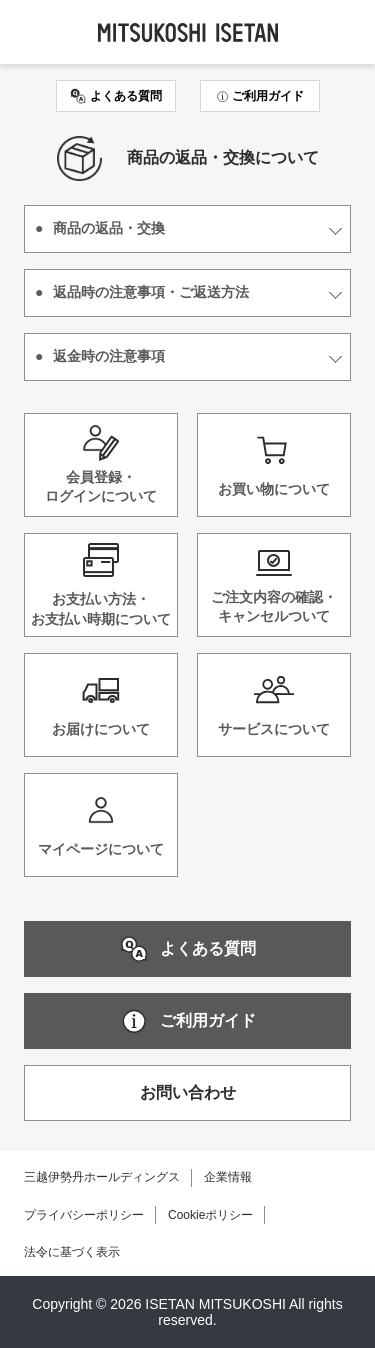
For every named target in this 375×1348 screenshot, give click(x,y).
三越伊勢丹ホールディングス (102, 1177)
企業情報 (228, 1177)
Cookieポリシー (210, 1215)
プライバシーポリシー (84, 1215)
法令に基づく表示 (72, 1252)
